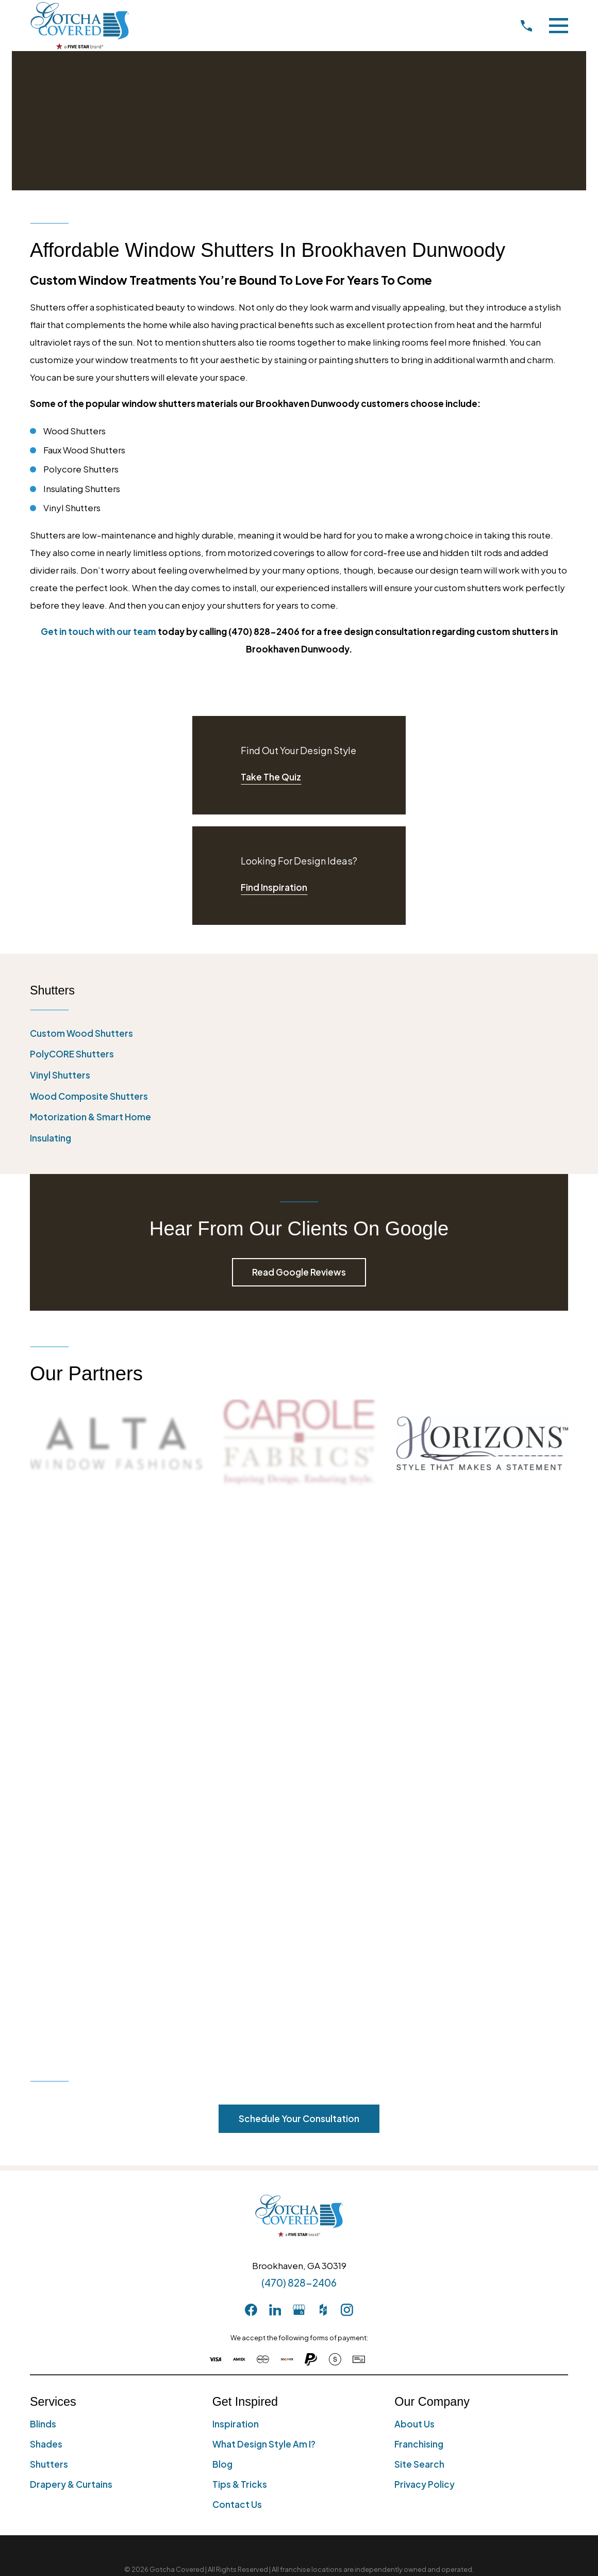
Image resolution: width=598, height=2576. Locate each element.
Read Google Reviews (299, 1272)
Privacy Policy (424, 1945)
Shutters (49, 1925)
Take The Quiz (271, 776)
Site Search (419, 1925)
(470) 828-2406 (299, 1744)
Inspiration (235, 1885)
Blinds (43, 1885)
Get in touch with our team (98, 631)
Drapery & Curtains (71, 1945)
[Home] (79, 26)
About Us (414, 1885)
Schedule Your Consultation (299, 1580)
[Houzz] (323, 1771)
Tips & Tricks (239, 1945)
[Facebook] (251, 1771)
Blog (222, 1925)
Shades (46, 1905)
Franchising (418, 1905)
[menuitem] (299, 1033)
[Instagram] (347, 1771)
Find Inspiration (274, 887)
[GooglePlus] (299, 1771)
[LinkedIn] (275, 1771)
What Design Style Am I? (263, 1905)
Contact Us (237, 1965)
